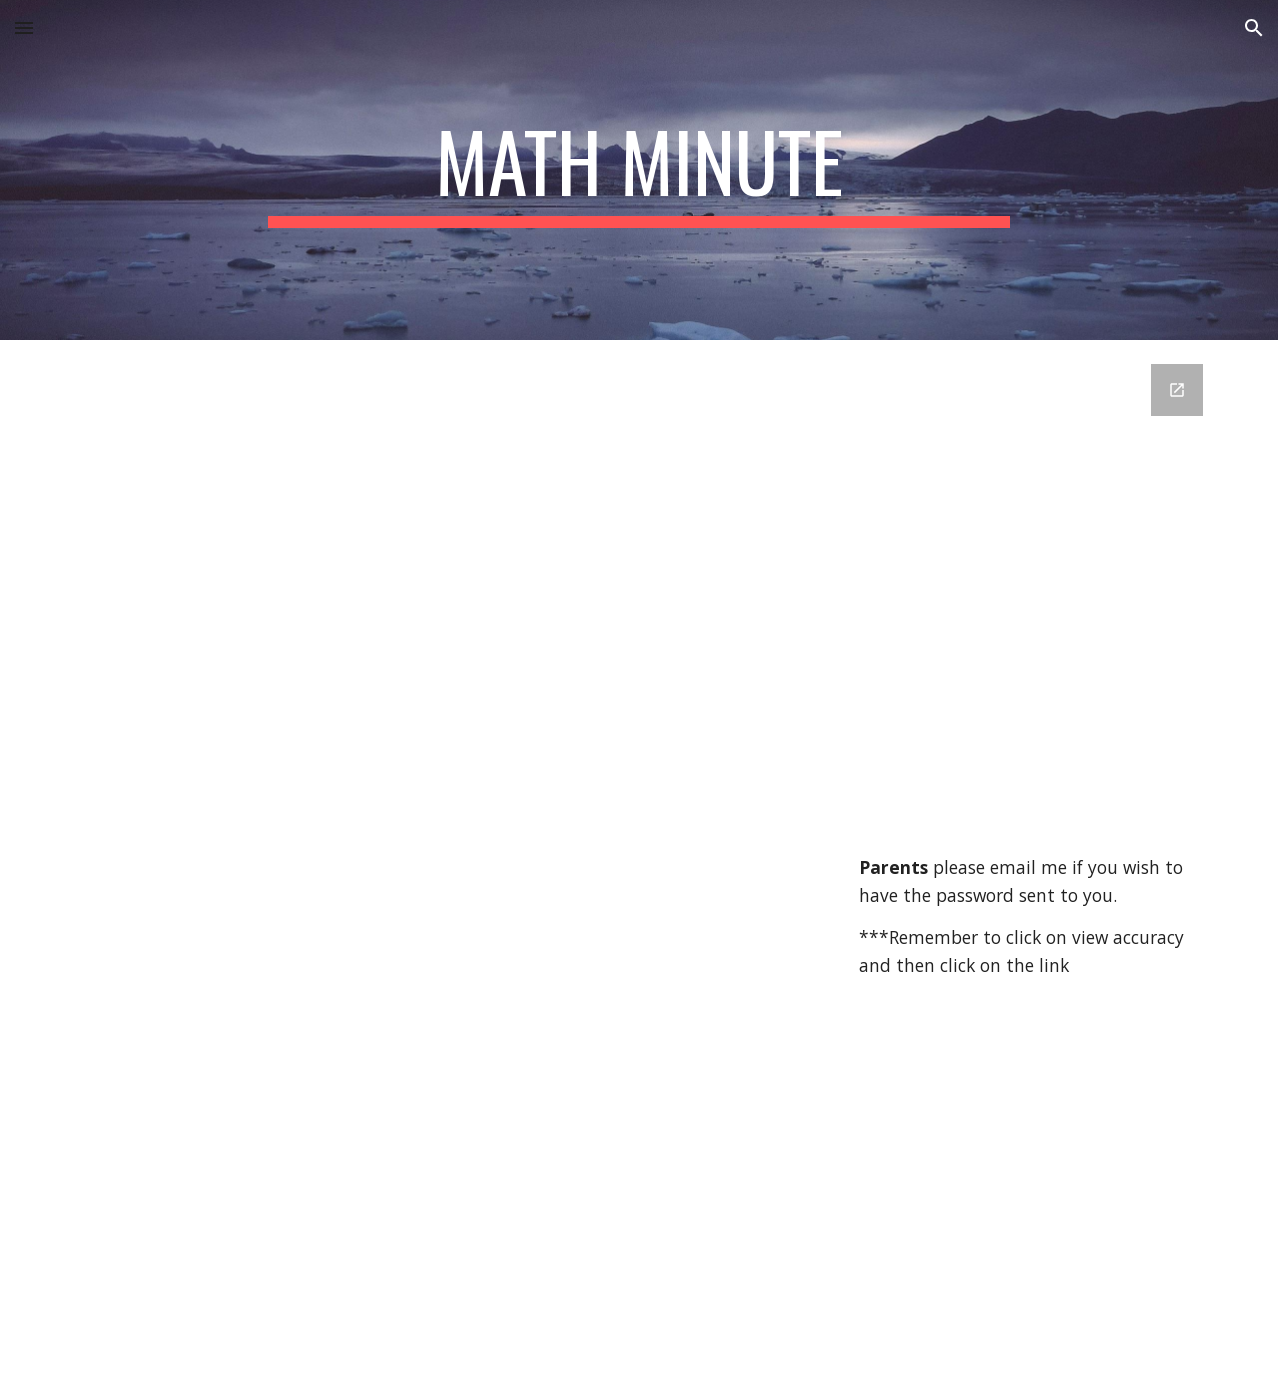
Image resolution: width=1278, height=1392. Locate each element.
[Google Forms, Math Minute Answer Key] (1033, 602)
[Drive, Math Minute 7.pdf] (442, 820)
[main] (639, 170)
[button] (24, 27)
